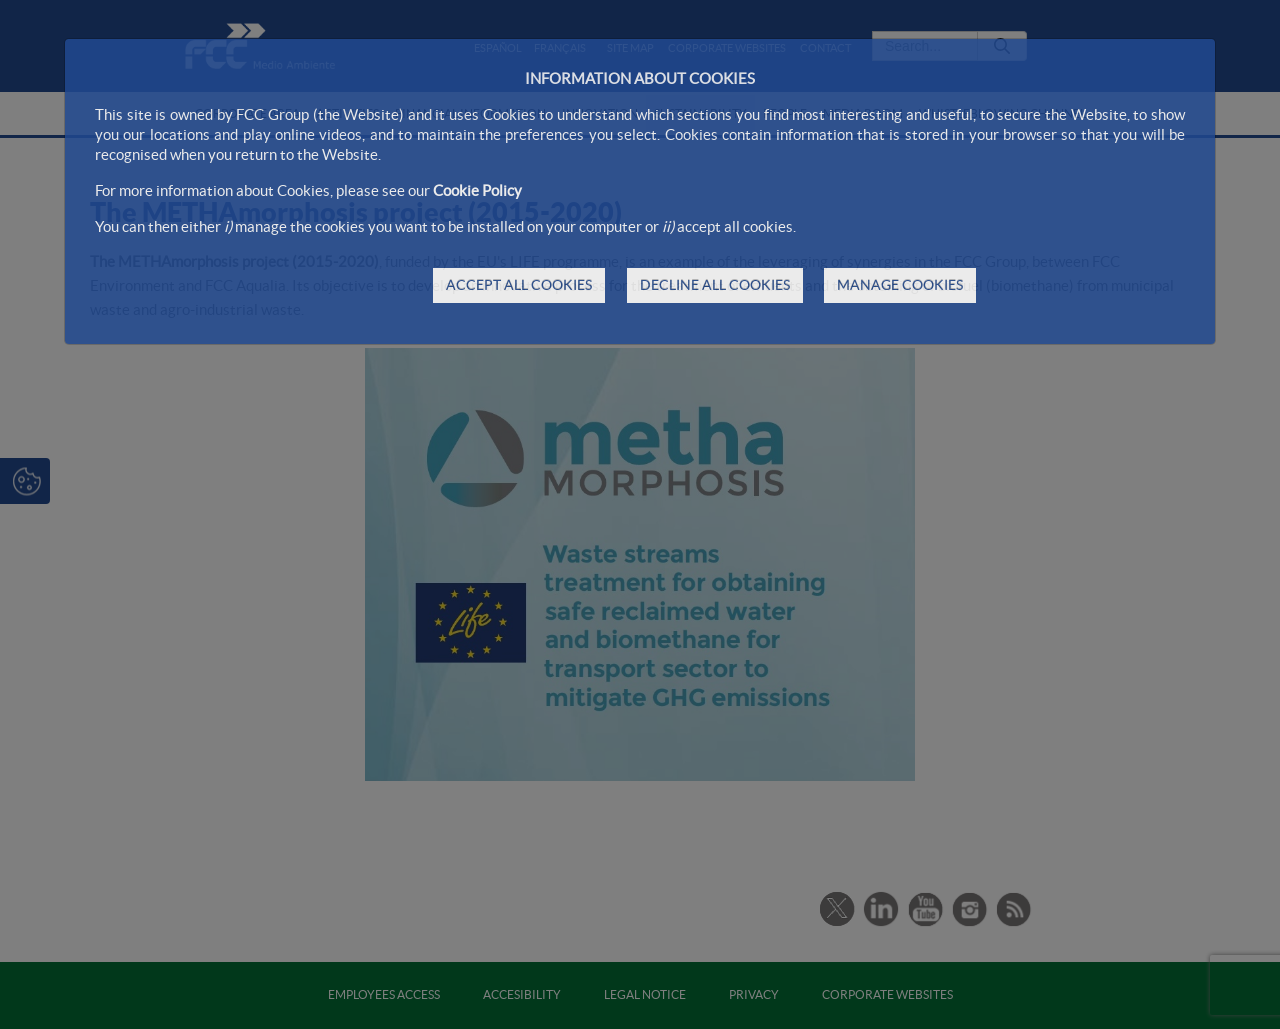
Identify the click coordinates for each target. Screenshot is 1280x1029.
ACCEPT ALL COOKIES (519, 285)
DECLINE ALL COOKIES (715, 285)
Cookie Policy (477, 190)
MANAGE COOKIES (900, 285)
